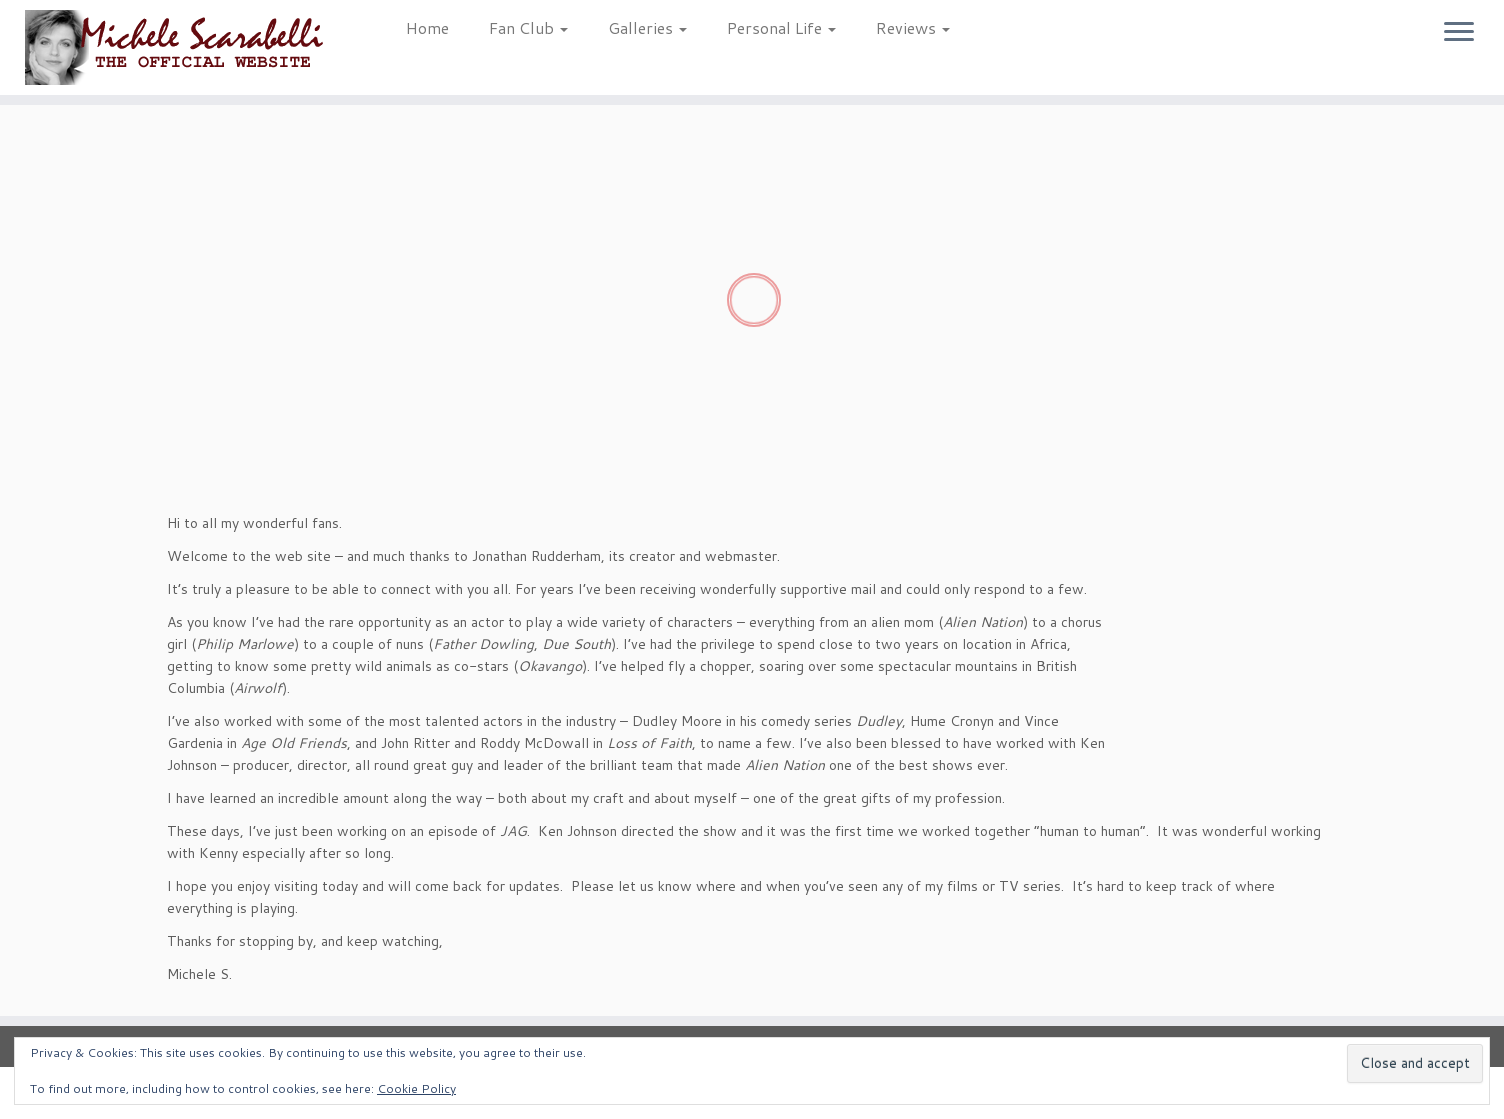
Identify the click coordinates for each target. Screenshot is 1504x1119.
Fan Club (528, 27)
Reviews (913, 27)
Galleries (647, 27)
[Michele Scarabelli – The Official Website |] (173, 47)
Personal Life (781, 27)
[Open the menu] (1459, 33)
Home (427, 27)
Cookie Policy (416, 1088)
